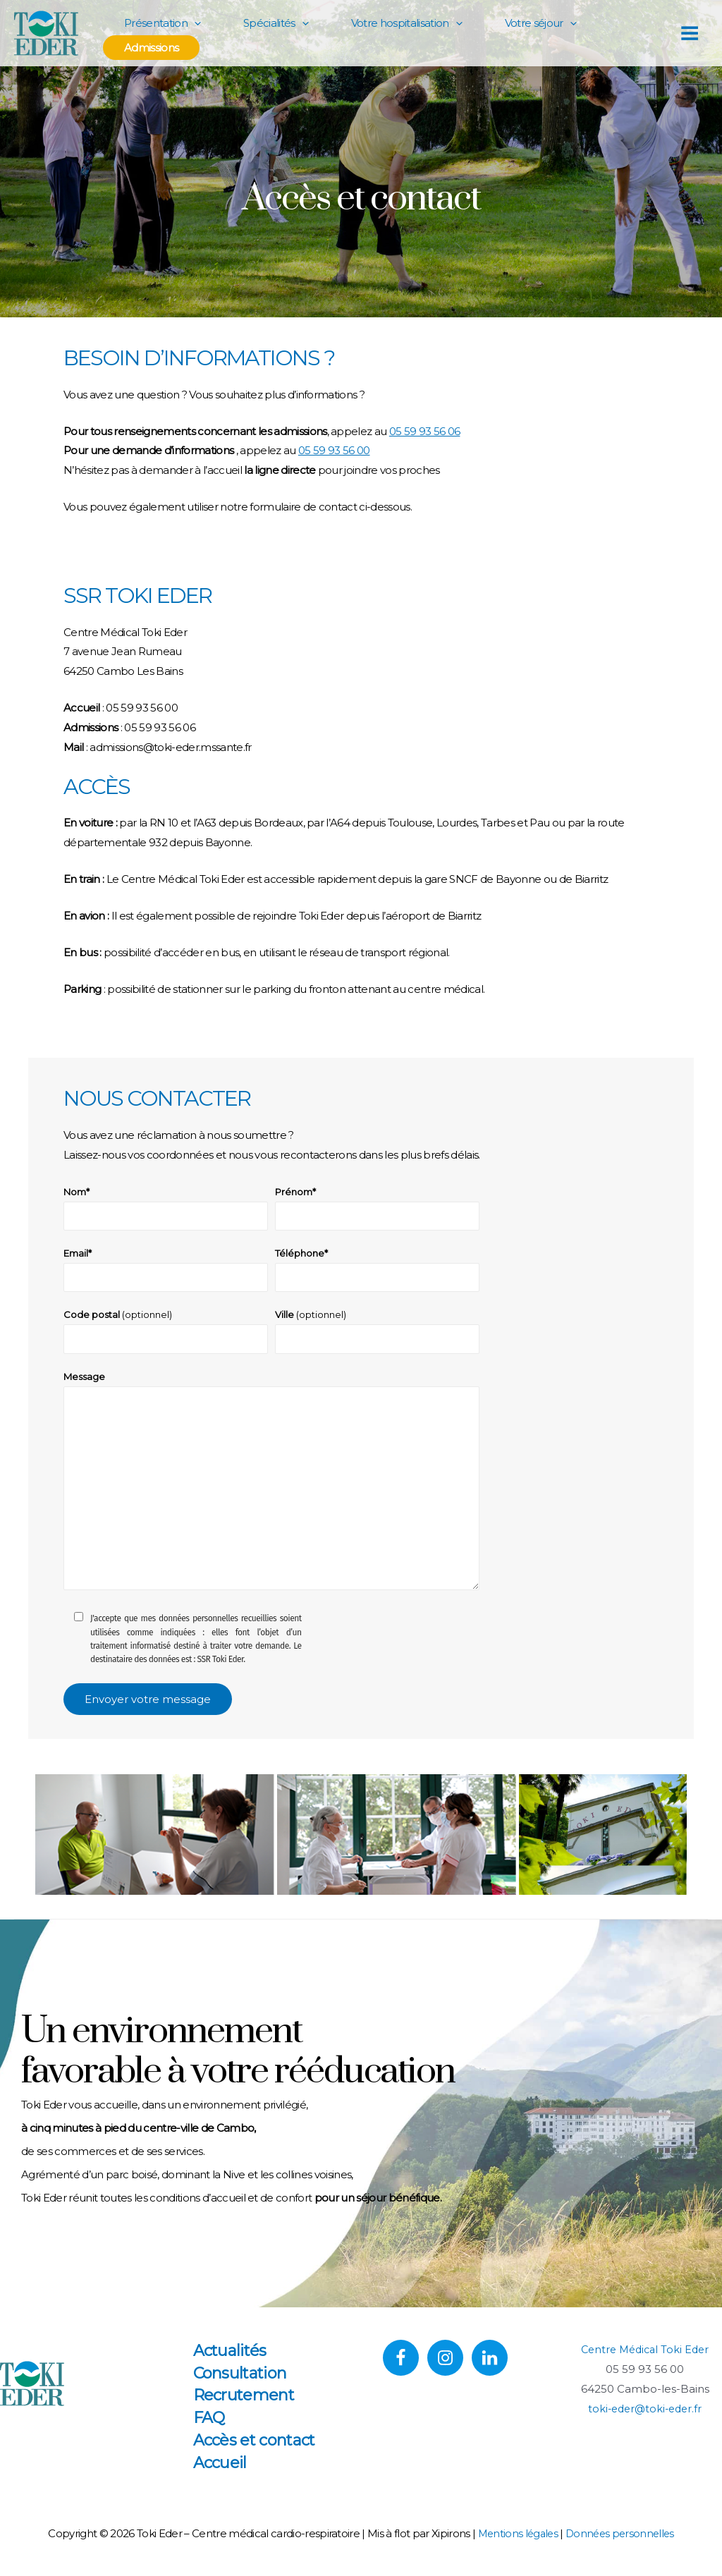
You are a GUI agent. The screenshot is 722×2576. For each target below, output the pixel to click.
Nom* (165, 1209)
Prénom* (377, 1209)
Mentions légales (515, 2547)
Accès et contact (258, 2453)
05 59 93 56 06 (424, 431)
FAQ (212, 2431)
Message (271, 1492)
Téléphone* (377, 1272)
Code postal (165, 1334)
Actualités (233, 2364)
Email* (165, 1272)
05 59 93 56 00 (334, 450)
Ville (377, 1334)
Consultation (243, 2386)
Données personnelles (621, 2547)
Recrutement (247, 2409)
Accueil (223, 2476)
